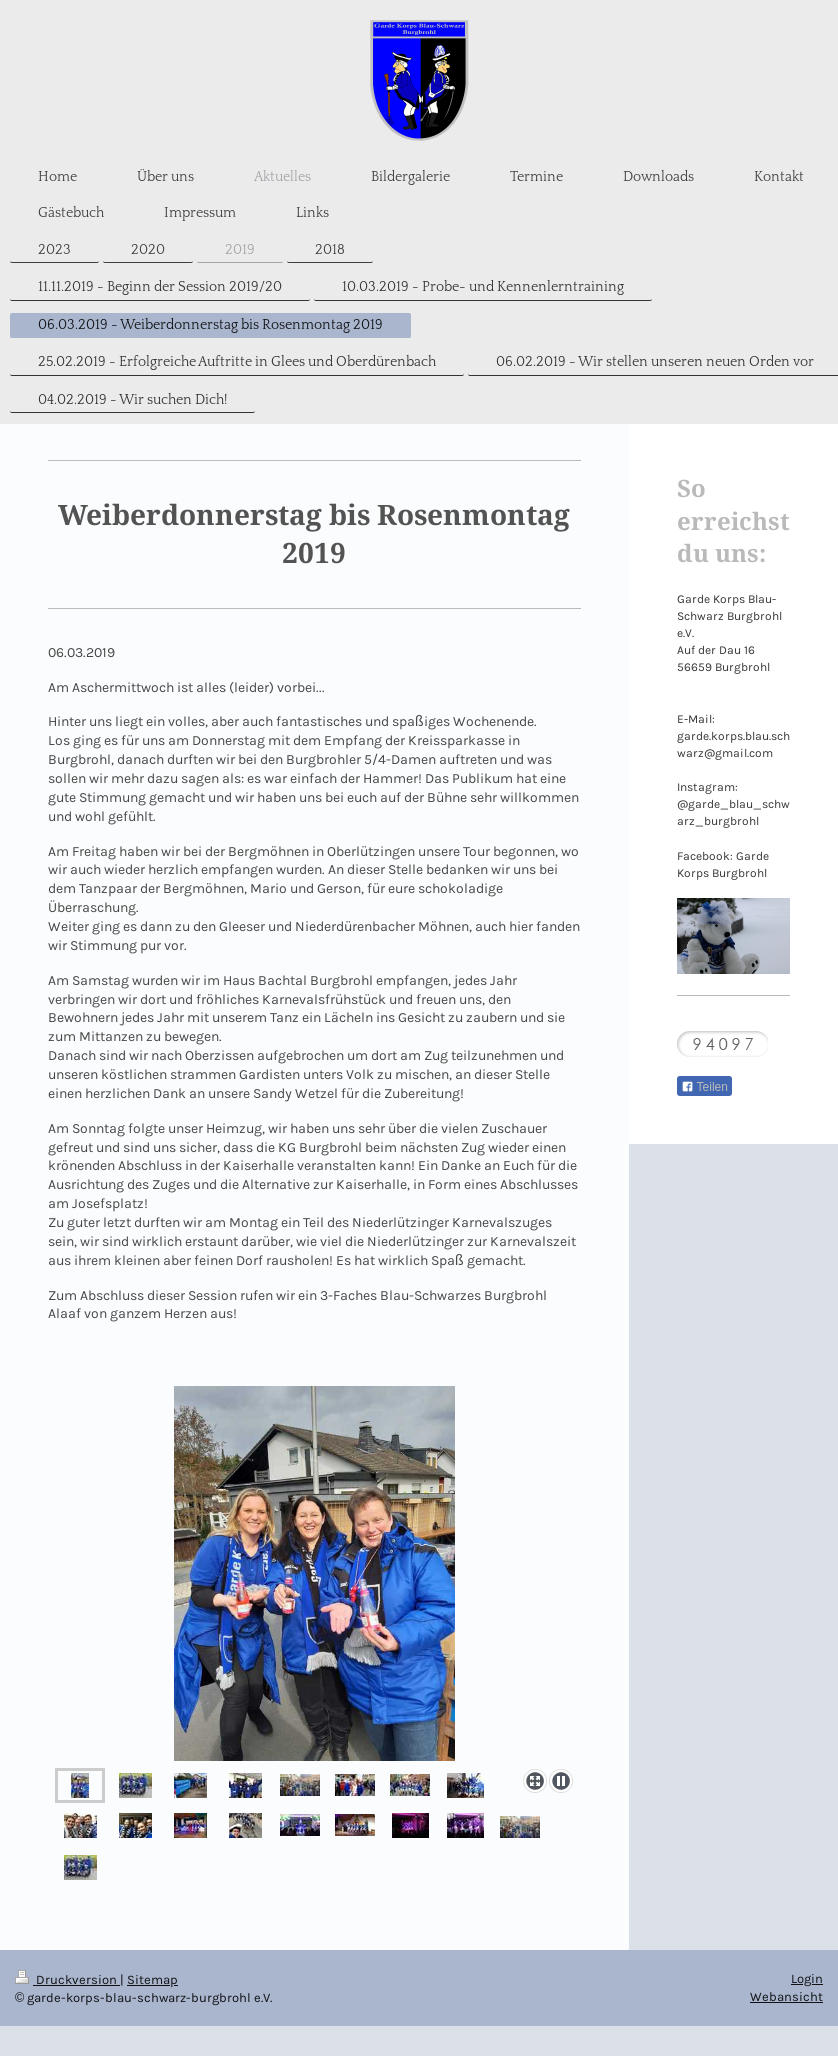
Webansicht (786, 1996)
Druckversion (67, 1979)
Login (807, 1978)
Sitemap (152, 1979)
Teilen (704, 1087)
